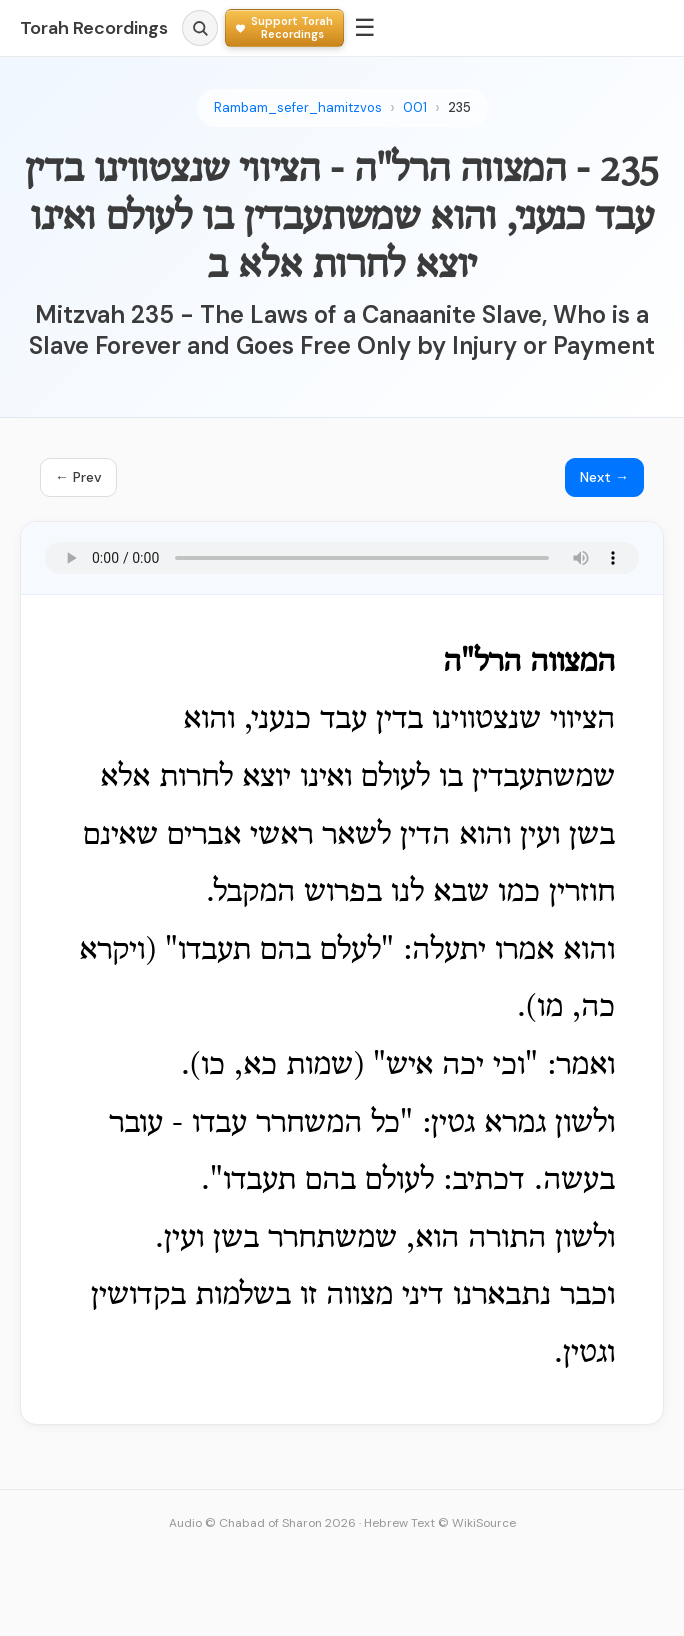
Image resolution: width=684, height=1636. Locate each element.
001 (415, 107)
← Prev (78, 477)
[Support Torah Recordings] (284, 27)
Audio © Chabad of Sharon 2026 (262, 1523)
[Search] (200, 28)
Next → (604, 477)
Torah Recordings (94, 28)
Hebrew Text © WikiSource (440, 1523)
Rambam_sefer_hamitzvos (298, 107)
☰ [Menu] (365, 27)
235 (459, 107)
